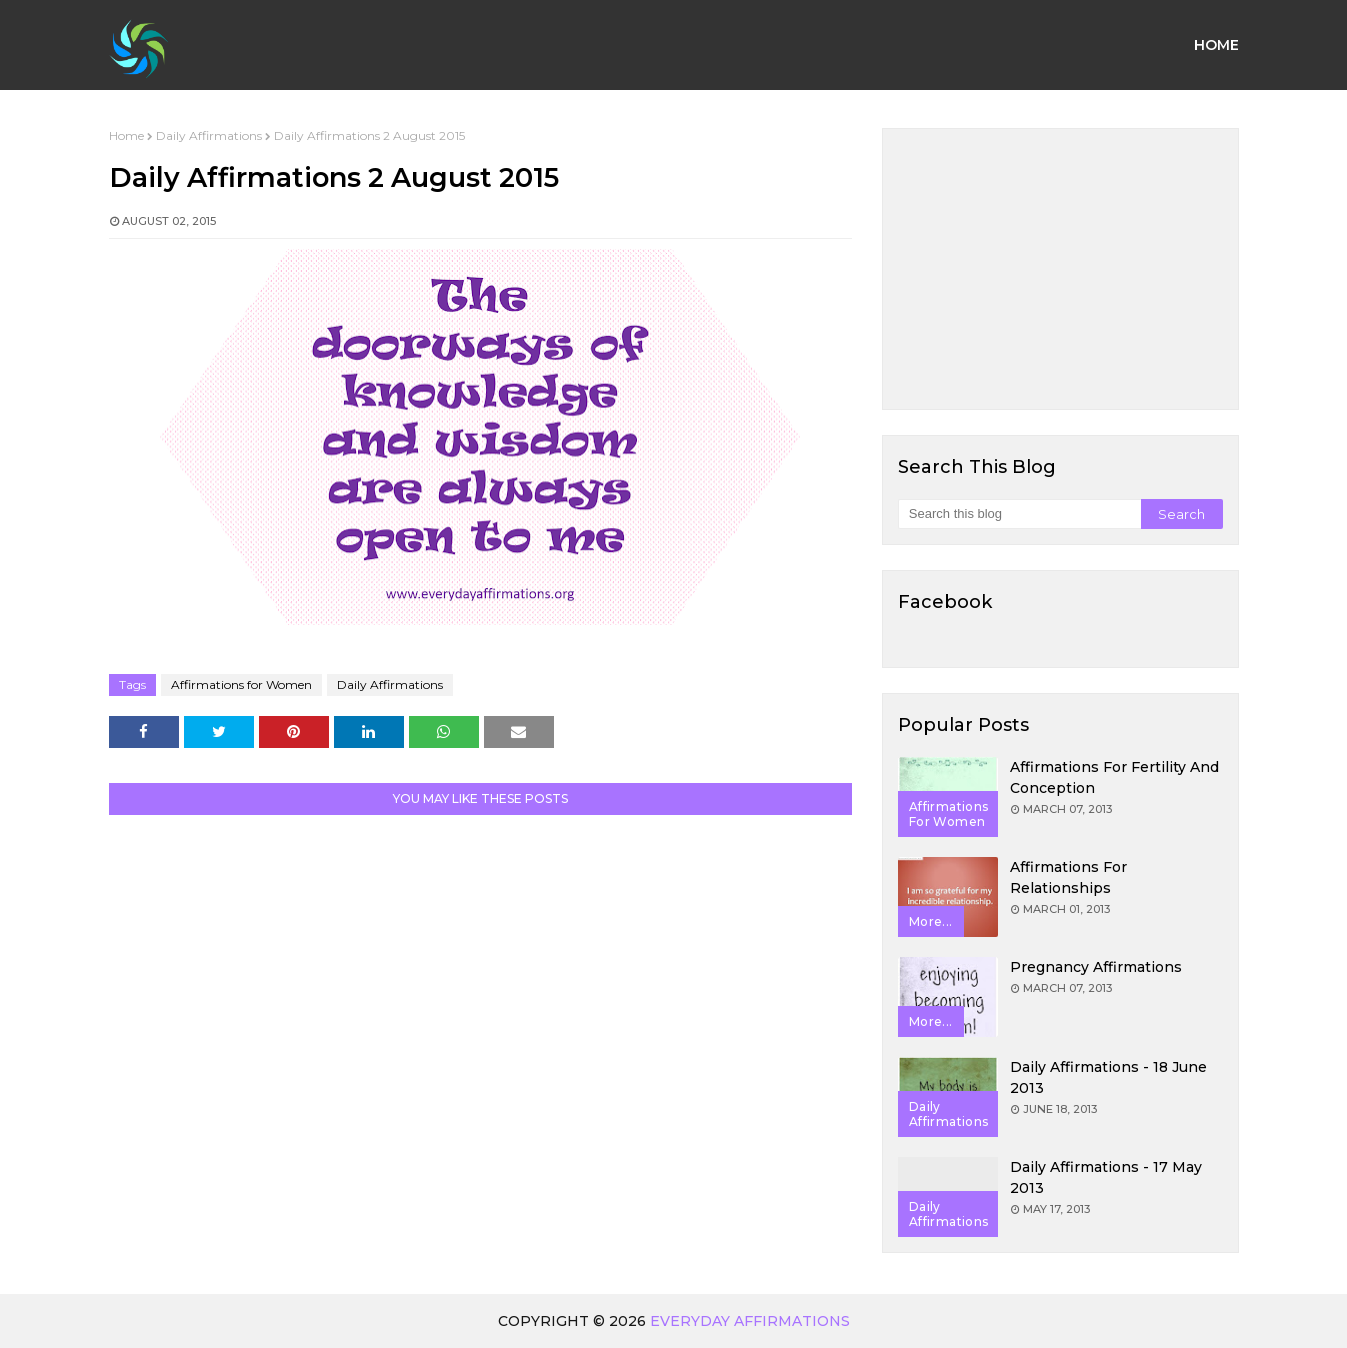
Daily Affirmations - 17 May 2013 (1106, 1177)
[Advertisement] (1060, 269)
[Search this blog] (1019, 514)
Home (126, 135)
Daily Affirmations (209, 135)
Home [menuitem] (1216, 45)
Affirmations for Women (241, 684)
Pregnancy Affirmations (1096, 967)
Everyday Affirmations (750, 1321)
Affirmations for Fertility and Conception (1114, 777)
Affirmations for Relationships (1068, 877)
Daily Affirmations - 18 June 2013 (1108, 1077)
